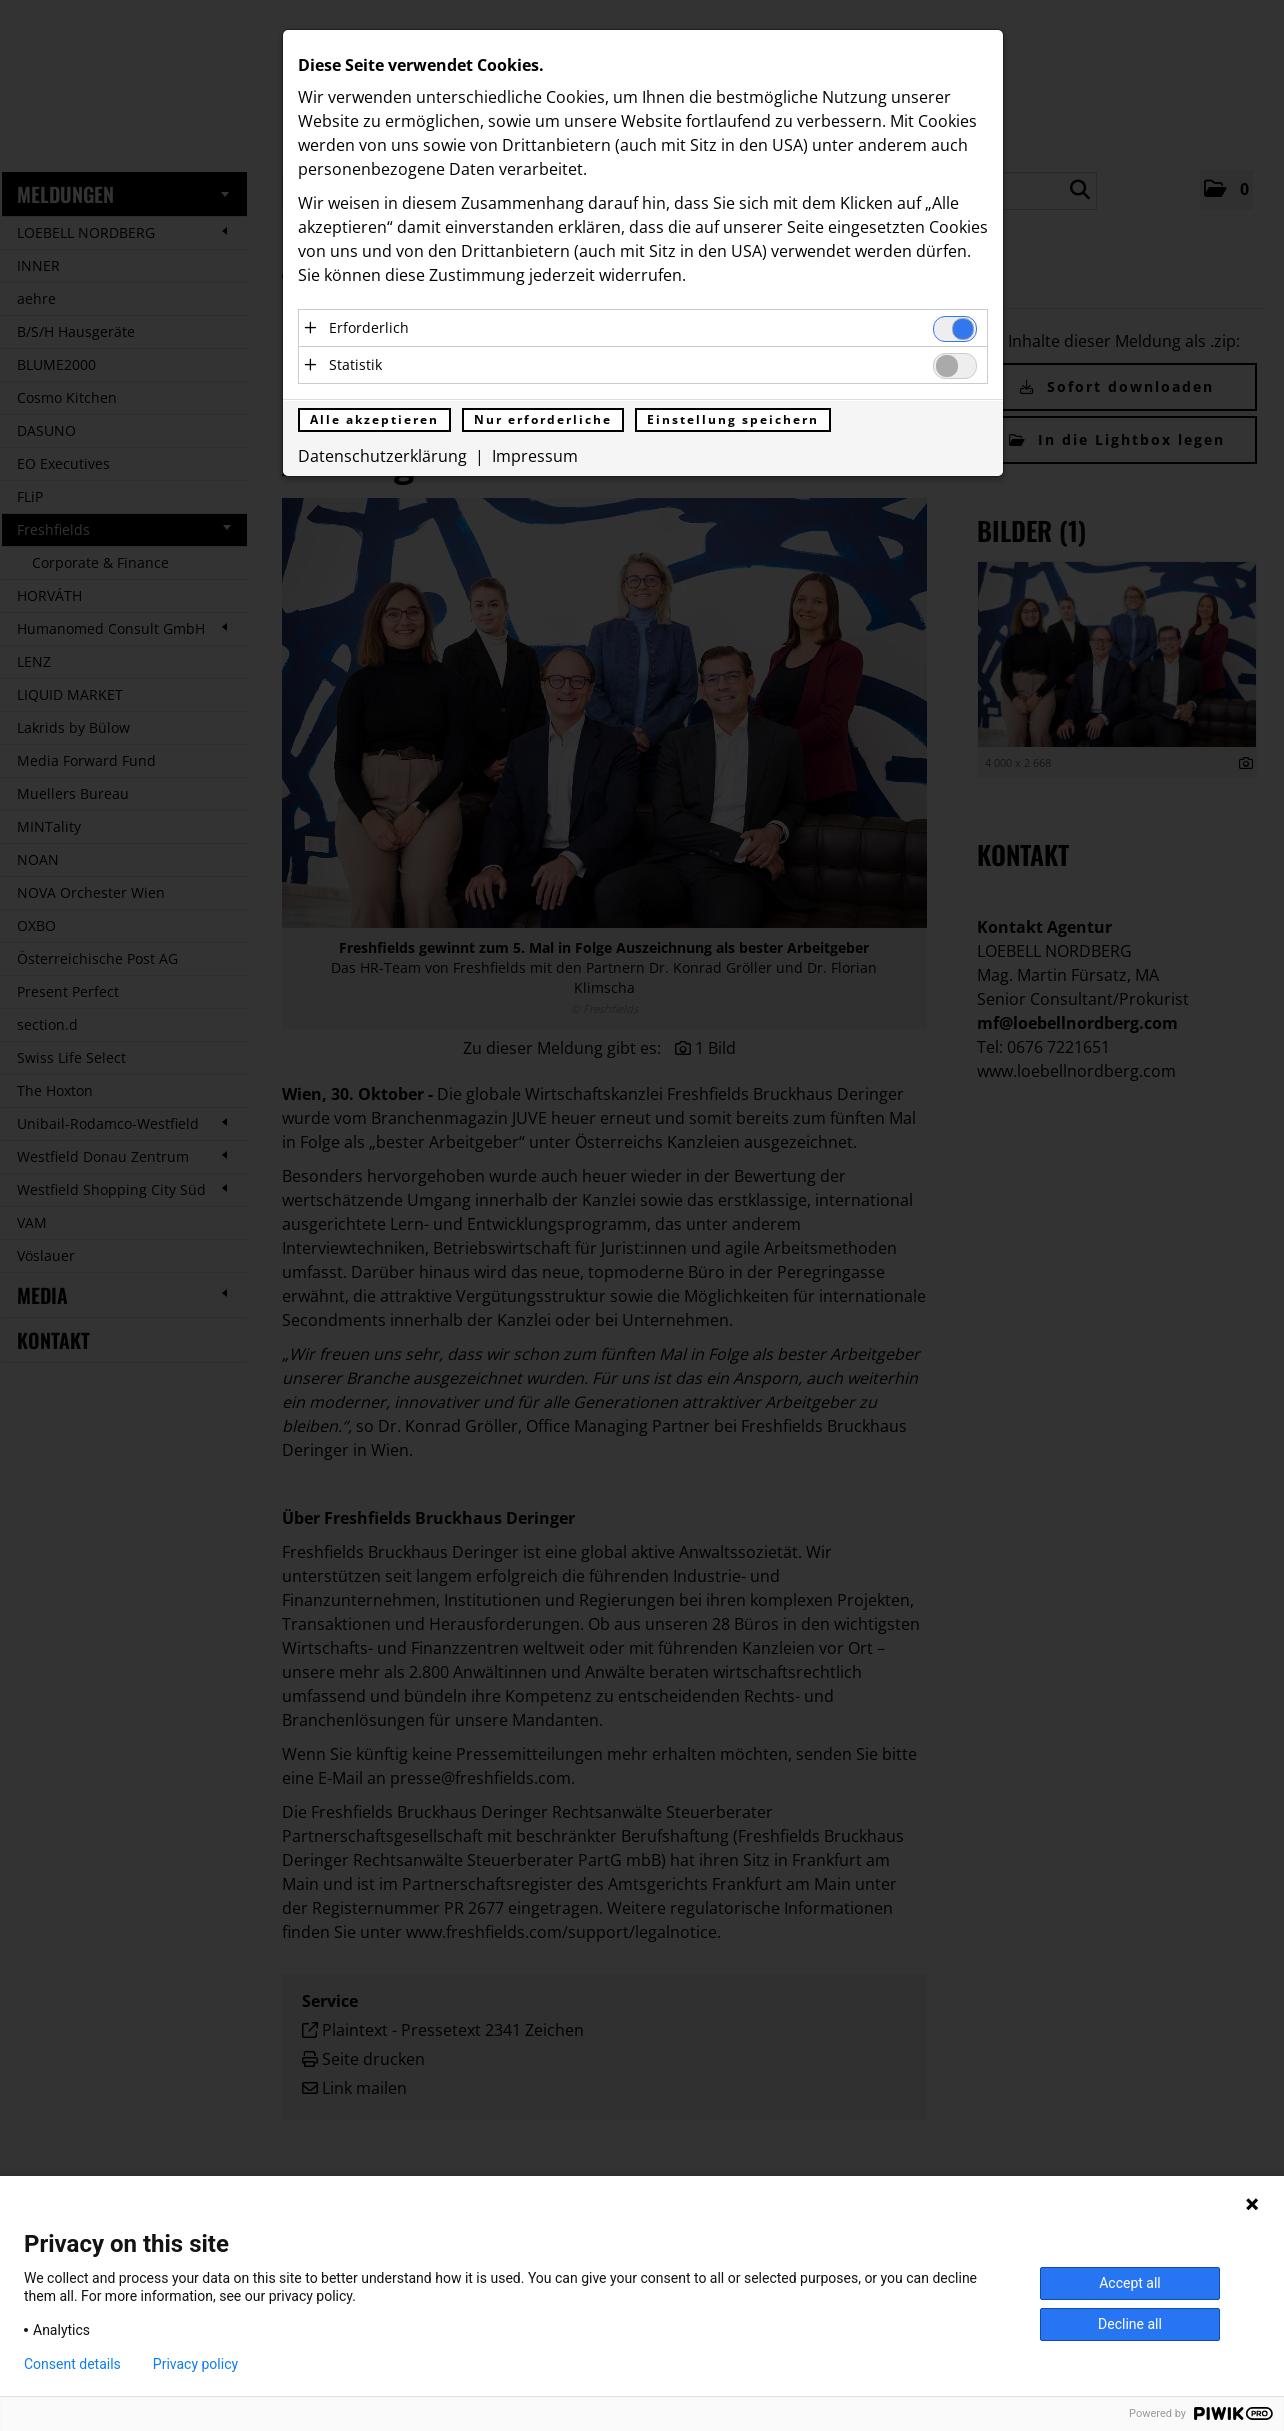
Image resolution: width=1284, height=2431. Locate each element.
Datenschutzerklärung (382, 457)
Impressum (535, 457)
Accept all (1130, 2283)
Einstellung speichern (733, 420)
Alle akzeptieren (374, 420)
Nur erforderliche (543, 420)
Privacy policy (195, 2364)
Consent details (72, 2364)
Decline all (1130, 2324)
